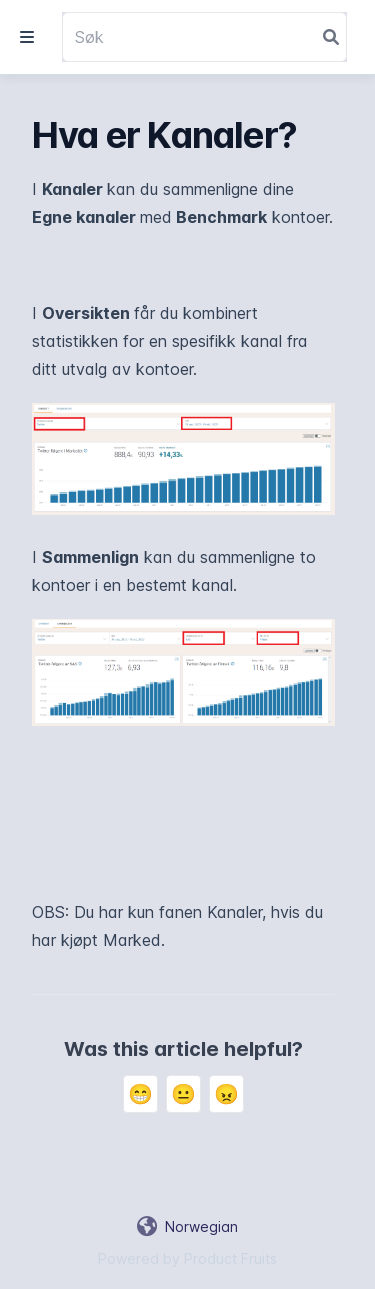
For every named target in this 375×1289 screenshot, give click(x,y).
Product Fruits (230, 1258)
